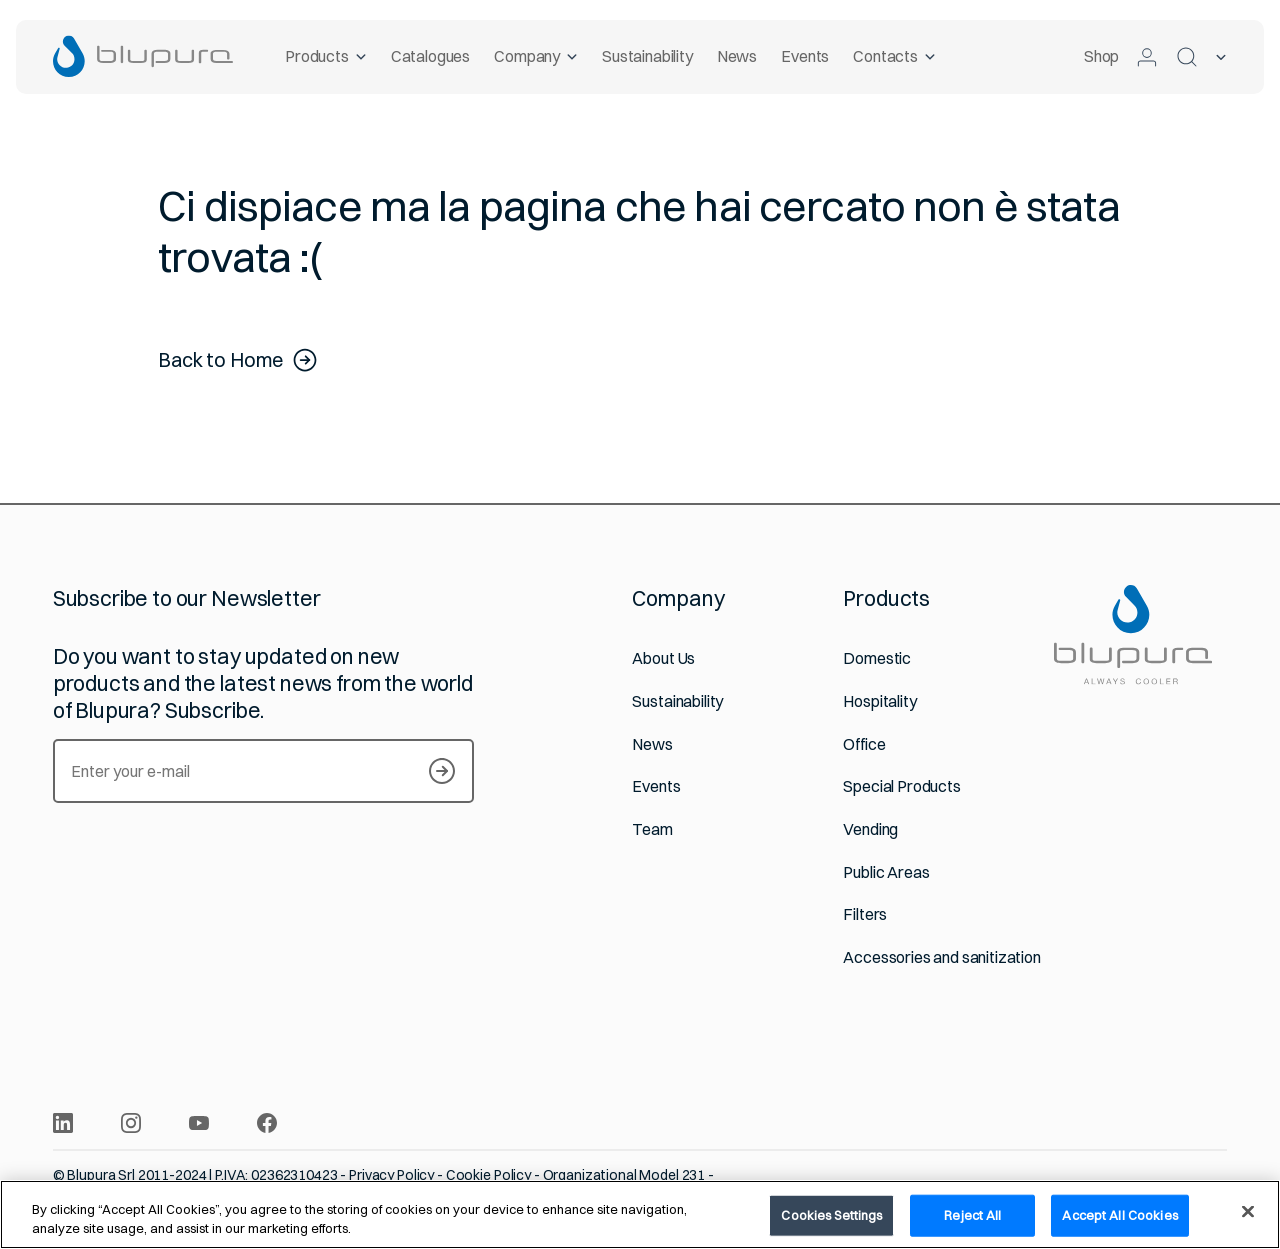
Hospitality (879, 701)
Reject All (972, 1215)
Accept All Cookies (1119, 1215)
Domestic (877, 658)
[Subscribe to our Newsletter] (442, 771)
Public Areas (886, 872)
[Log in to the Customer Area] (1147, 57)
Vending (870, 829)
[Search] (1187, 57)
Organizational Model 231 (624, 1175)
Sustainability (647, 56)
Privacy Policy (391, 1175)
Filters (865, 914)
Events (806, 56)
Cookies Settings (831, 1215)
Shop (1101, 56)
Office (864, 744)
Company (537, 56)
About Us (663, 658)
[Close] (1248, 1212)
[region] (640, 1214)
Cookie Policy (488, 1175)
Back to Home (238, 360)
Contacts (895, 56)
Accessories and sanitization (942, 957)
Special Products (901, 786)
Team (652, 829)
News (737, 56)
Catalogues (430, 56)
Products (326, 56)
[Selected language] (1221, 57)
